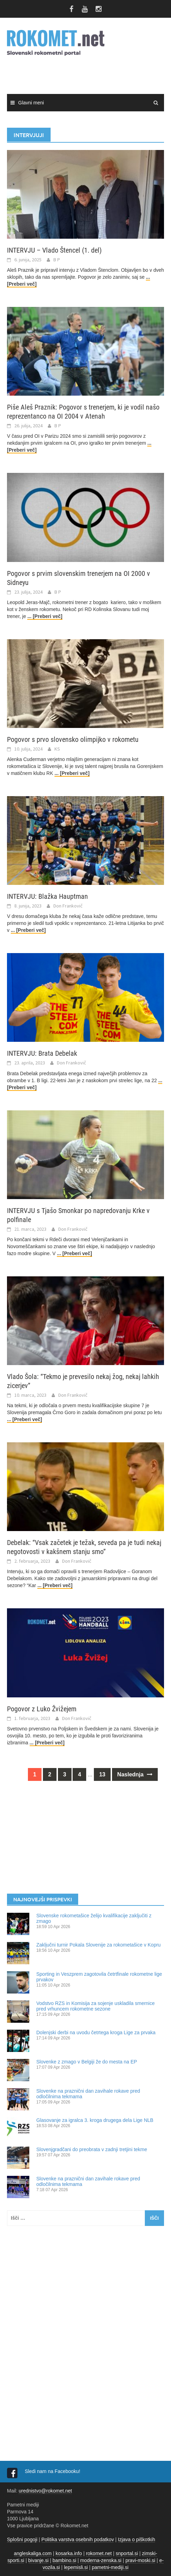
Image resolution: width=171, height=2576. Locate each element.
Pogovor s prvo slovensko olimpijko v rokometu (73, 739)
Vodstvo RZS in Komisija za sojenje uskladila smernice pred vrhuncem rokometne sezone (95, 2006)
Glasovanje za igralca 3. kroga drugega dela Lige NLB (94, 2120)
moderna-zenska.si (100, 2560)
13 (102, 1774)
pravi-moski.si (140, 2560)
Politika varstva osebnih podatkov (78, 2539)
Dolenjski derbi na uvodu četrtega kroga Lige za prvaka (96, 2032)
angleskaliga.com (33, 2553)
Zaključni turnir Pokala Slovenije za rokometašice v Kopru (98, 1945)
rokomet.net (99, 2553)
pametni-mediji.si (110, 2567)
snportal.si (127, 2553)
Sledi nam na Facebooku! (53, 2471)
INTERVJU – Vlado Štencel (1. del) (54, 250)
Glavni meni (31, 102)
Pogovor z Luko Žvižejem (41, 1709)
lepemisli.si (76, 2567)
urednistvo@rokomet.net (45, 2491)
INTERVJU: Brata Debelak (42, 1053)
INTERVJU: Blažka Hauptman (47, 896)
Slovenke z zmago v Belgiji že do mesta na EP (86, 2061)
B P (56, 259)
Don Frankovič (68, 906)
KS (57, 749)
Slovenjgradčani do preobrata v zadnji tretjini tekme (91, 2149)
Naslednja (135, 1774)
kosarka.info (68, 2553)
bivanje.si (38, 2560)
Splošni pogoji (22, 2539)
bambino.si (64, 2560)
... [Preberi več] (44, 616)
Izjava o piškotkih (136, 2539)
